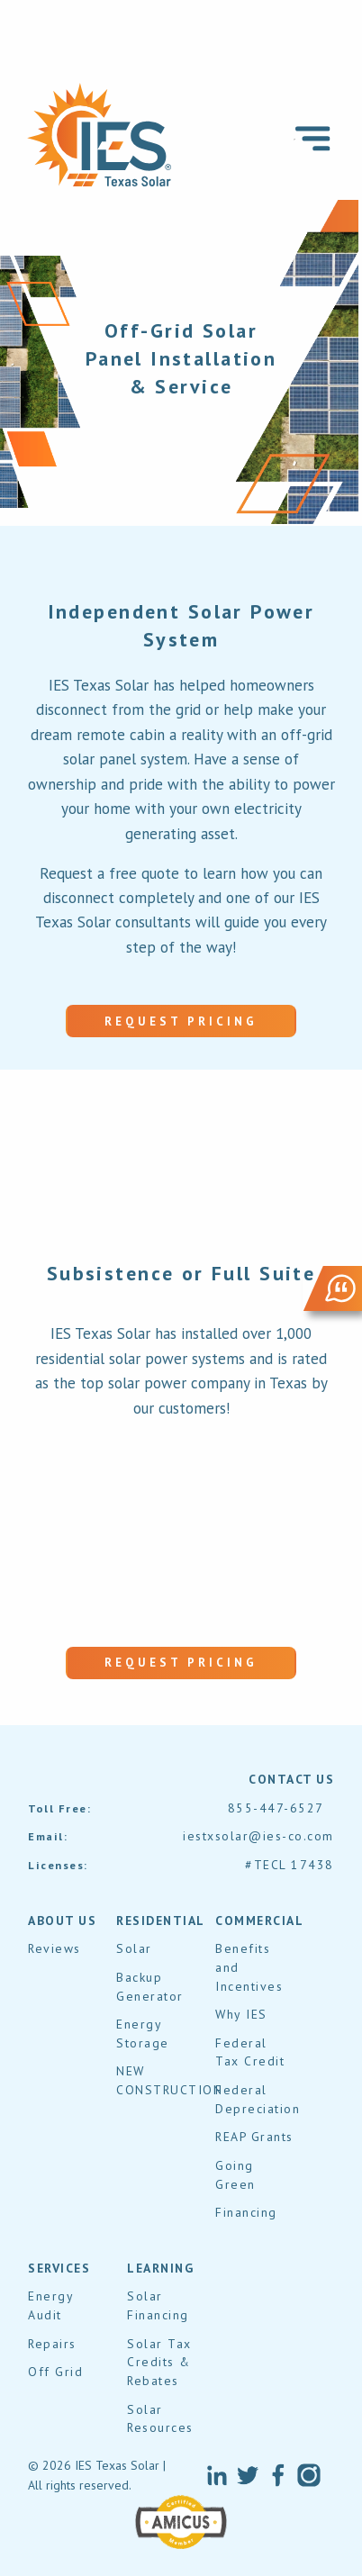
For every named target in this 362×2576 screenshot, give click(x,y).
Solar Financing (158, 2305)
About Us (62, 1920)
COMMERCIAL (259, 1920)
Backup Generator (150, 1986)
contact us (291, 1779)
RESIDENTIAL (160, 1920)
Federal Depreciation (257, 2099)
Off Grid (55, 2372)
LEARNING (160, 2268)
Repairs (52, 2344)
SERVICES (59, 2268)
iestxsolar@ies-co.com (258, 1836)
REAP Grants (254, 2137)
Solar (134, 1948)
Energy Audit (50, 2305)
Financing (246, 2212)
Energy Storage (142, 2033)
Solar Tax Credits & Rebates (159, 2362)
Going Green (235, 2174)
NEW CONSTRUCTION (169, 2080)
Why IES (241, 2014)
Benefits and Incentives (249, 1966)
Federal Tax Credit (250, 2052)
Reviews (54, 1948)
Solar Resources (160, 2418)
